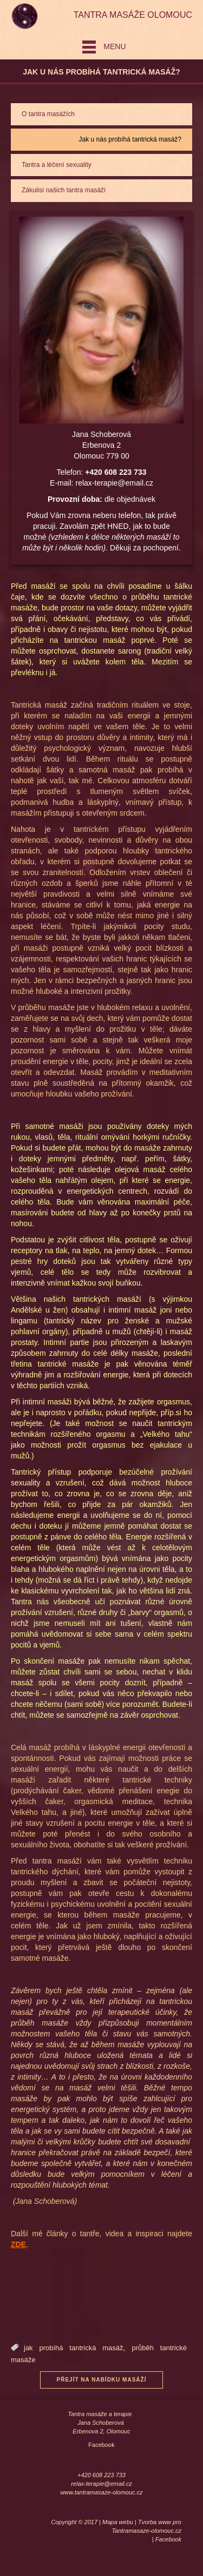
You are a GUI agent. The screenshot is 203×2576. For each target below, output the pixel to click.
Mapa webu (117, 2522)
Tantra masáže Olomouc (133, 14)
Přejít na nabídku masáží (102, 2380)
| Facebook (166, 2539)
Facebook (101, 2445)
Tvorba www (154, 2522)
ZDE (18, 2244)
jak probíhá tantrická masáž (73, 2348)
